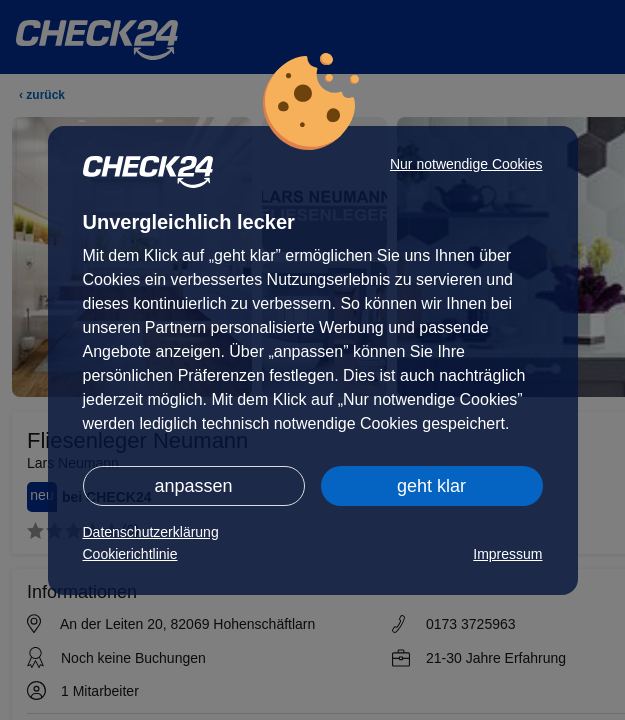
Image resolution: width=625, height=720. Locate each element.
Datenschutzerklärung (151, 532)
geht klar (431, 486)
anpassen (193, 486)
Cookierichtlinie (130, 554)
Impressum (507, 554)
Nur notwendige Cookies (466, 164)
